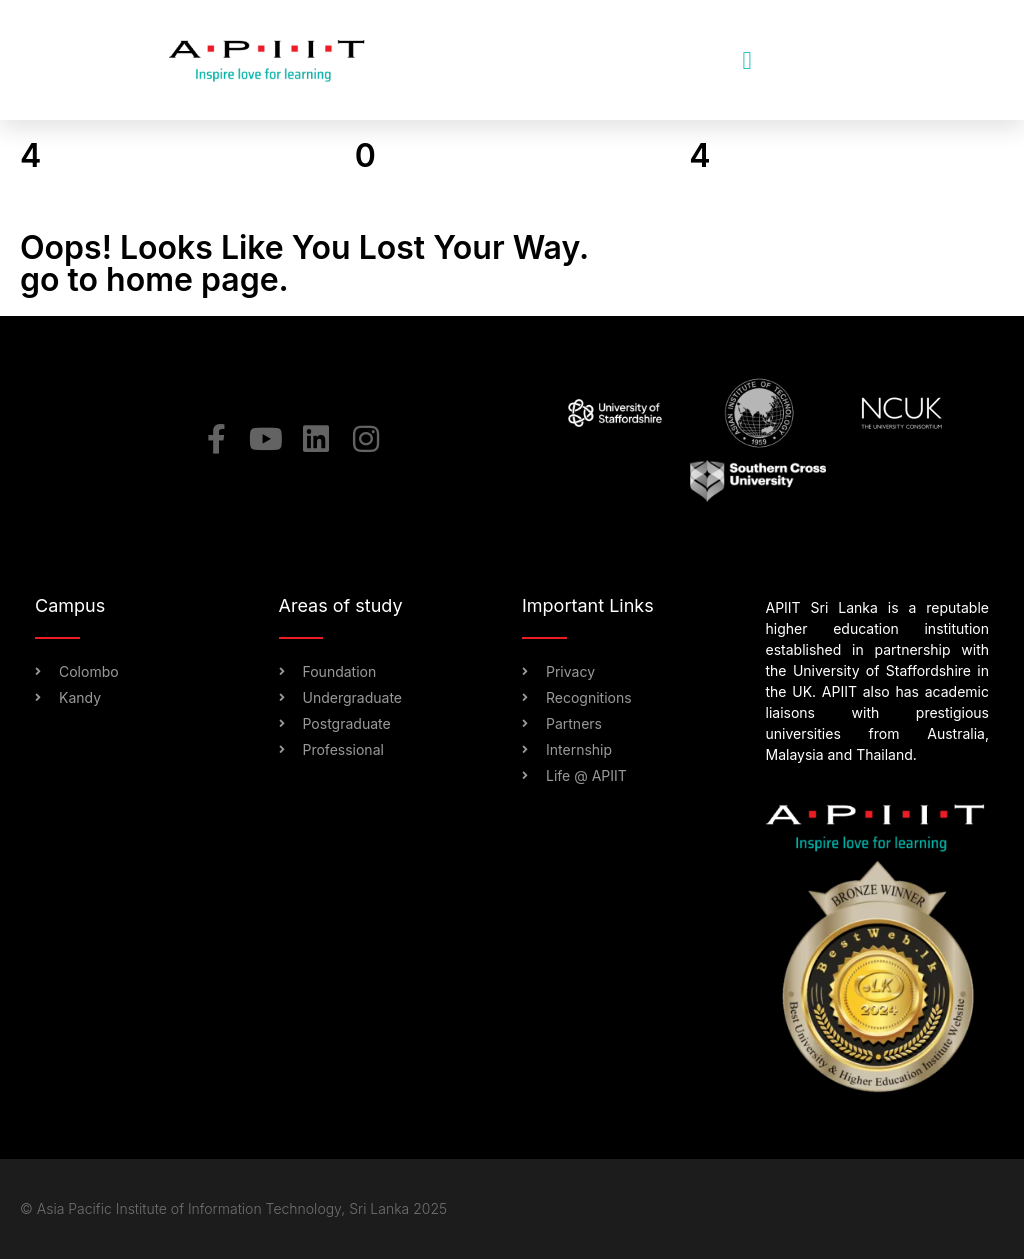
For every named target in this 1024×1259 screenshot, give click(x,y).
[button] (747, 60)
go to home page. (154, 279)
